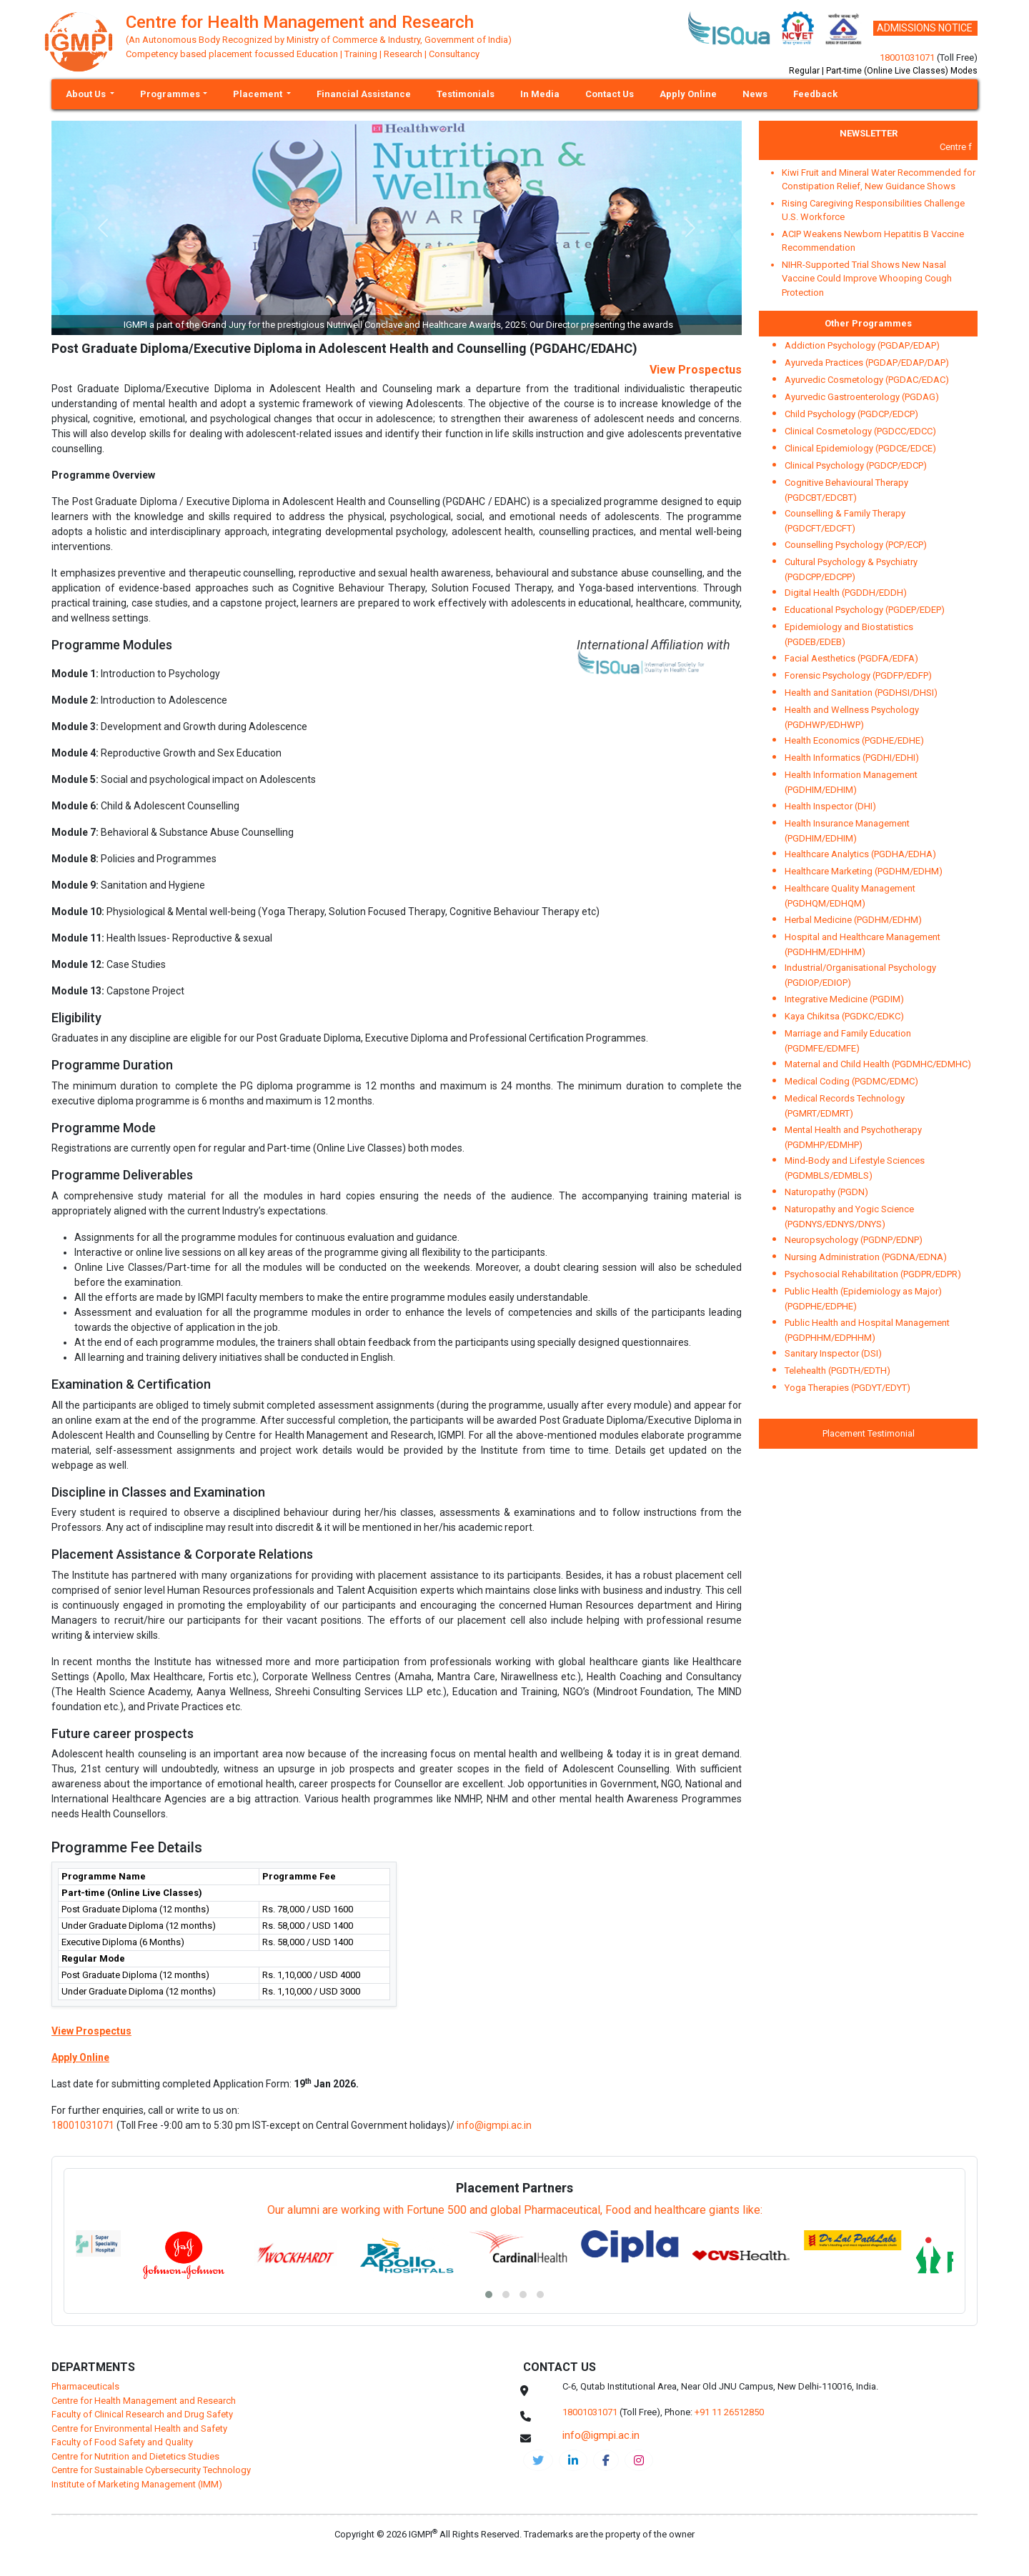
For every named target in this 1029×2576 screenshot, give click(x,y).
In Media (540, 94)
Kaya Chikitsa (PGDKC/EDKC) (844, 1016)
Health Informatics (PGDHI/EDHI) (852, 757)
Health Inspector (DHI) (830, 806)
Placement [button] (258, 94)
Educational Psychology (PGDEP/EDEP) (865, 609)
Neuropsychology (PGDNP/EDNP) (854, 1239)
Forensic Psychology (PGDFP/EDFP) (858, 675)
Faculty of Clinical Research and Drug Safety (142, 2414)
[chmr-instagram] (639, 2460)
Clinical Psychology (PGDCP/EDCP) (856, 465)
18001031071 (907, 57)
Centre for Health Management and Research (143, 2400)
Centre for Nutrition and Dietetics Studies (135, 2456)
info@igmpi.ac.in (494, 2125)
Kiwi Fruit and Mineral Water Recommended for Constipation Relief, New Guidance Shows (878, 179)
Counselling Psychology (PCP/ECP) (856, 544)
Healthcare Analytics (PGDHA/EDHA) (860, 854)
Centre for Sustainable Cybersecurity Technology (151, 2470)
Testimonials (465, 94)
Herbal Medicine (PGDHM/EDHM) (853, 919)
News (754, 94)
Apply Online (688, 94)
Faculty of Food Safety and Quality (122, 2442)
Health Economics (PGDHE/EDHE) (854, 740)
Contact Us (609, 94)
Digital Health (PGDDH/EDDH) (846, 592)
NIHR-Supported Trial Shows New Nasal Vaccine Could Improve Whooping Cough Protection (867, 278)
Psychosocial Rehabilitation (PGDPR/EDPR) (873, 1274)
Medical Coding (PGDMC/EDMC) (851, 1081)
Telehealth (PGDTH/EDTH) (837, 1370)
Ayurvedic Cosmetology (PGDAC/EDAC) (867, 379)
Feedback (815, 94)
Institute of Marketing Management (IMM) (136, 2484)
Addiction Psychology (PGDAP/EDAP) (862, 345)
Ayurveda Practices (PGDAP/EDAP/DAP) (867, 362)
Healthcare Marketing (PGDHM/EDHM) (864, 871)
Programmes (170, 94)
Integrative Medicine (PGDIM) (844, 999)
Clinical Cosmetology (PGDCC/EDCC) (860, 431)
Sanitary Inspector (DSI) (833, 1353)
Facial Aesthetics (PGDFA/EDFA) (851, 658)
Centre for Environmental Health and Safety (139, 2428)
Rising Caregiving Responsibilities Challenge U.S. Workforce (873, 210)
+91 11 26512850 (729, 2412)
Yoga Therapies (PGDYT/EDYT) (847, 1387)
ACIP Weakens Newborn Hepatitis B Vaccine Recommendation (873, 241)
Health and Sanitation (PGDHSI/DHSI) (861, 692)
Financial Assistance (364, 94)
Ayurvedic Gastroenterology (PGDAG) (862, 396)
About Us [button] (87, 94)
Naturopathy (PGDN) (826, 1192)
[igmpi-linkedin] (573, 2460)
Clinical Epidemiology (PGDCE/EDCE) (860, 448)
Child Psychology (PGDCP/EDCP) (851, 414)
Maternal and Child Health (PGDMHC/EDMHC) (878, 1064)
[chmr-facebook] (606, 2460)
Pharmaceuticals (85, 2386)
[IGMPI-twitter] (538, 2460)
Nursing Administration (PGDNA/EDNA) (866, 1257)
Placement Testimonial (868, 1433)
